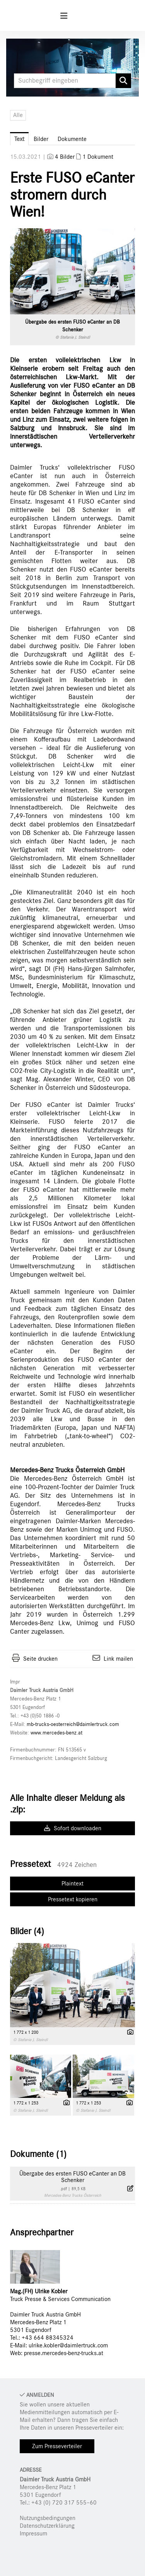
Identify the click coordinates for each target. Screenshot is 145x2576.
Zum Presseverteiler (57, 2446)
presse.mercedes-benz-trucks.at (63, 2353)
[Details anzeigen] (128, 2032)
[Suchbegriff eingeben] (72, 80)
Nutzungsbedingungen (47, 2518)
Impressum (33, 2533)
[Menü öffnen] (64, 15)
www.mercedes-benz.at (56, 1733)
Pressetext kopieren (72, 1899)
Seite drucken (40, 1659)
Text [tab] (19, 139)
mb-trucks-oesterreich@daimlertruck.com (73, 1724)
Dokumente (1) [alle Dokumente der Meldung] (38, 2154)
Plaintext (72, 1883)
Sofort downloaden (72, 1828)
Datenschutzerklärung (47, 2526)
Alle (18, 115)
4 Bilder (65, 157)
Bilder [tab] (41, 139)
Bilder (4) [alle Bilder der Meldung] (27, 1931)
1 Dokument (97, 157)
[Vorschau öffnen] (72, 271)
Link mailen (118, 1659)
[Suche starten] (123, 80)
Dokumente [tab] (72, 139)
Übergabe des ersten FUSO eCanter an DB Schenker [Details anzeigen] (72, 2176)
